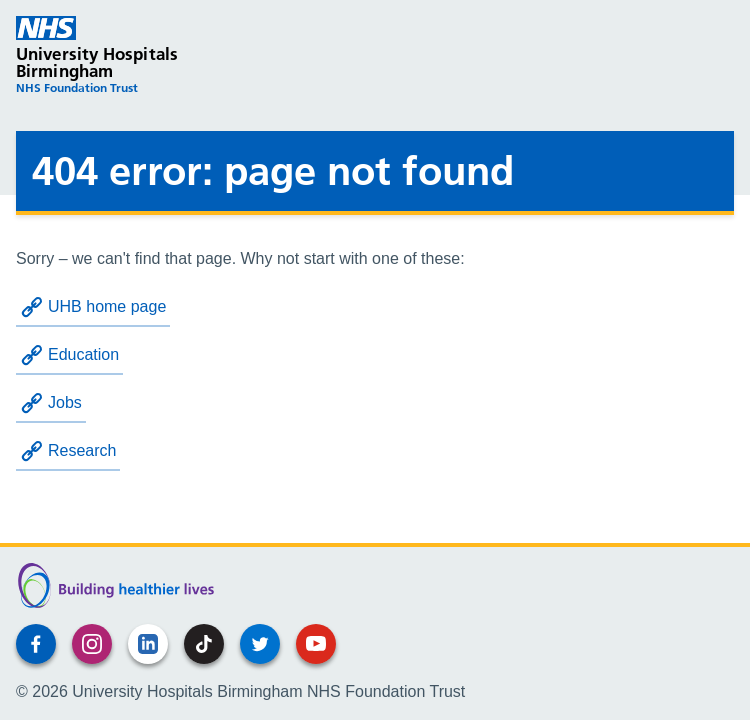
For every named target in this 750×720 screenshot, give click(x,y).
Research (68, 451)
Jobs (51, 403)
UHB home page (93, 307)
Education (69, 355)
